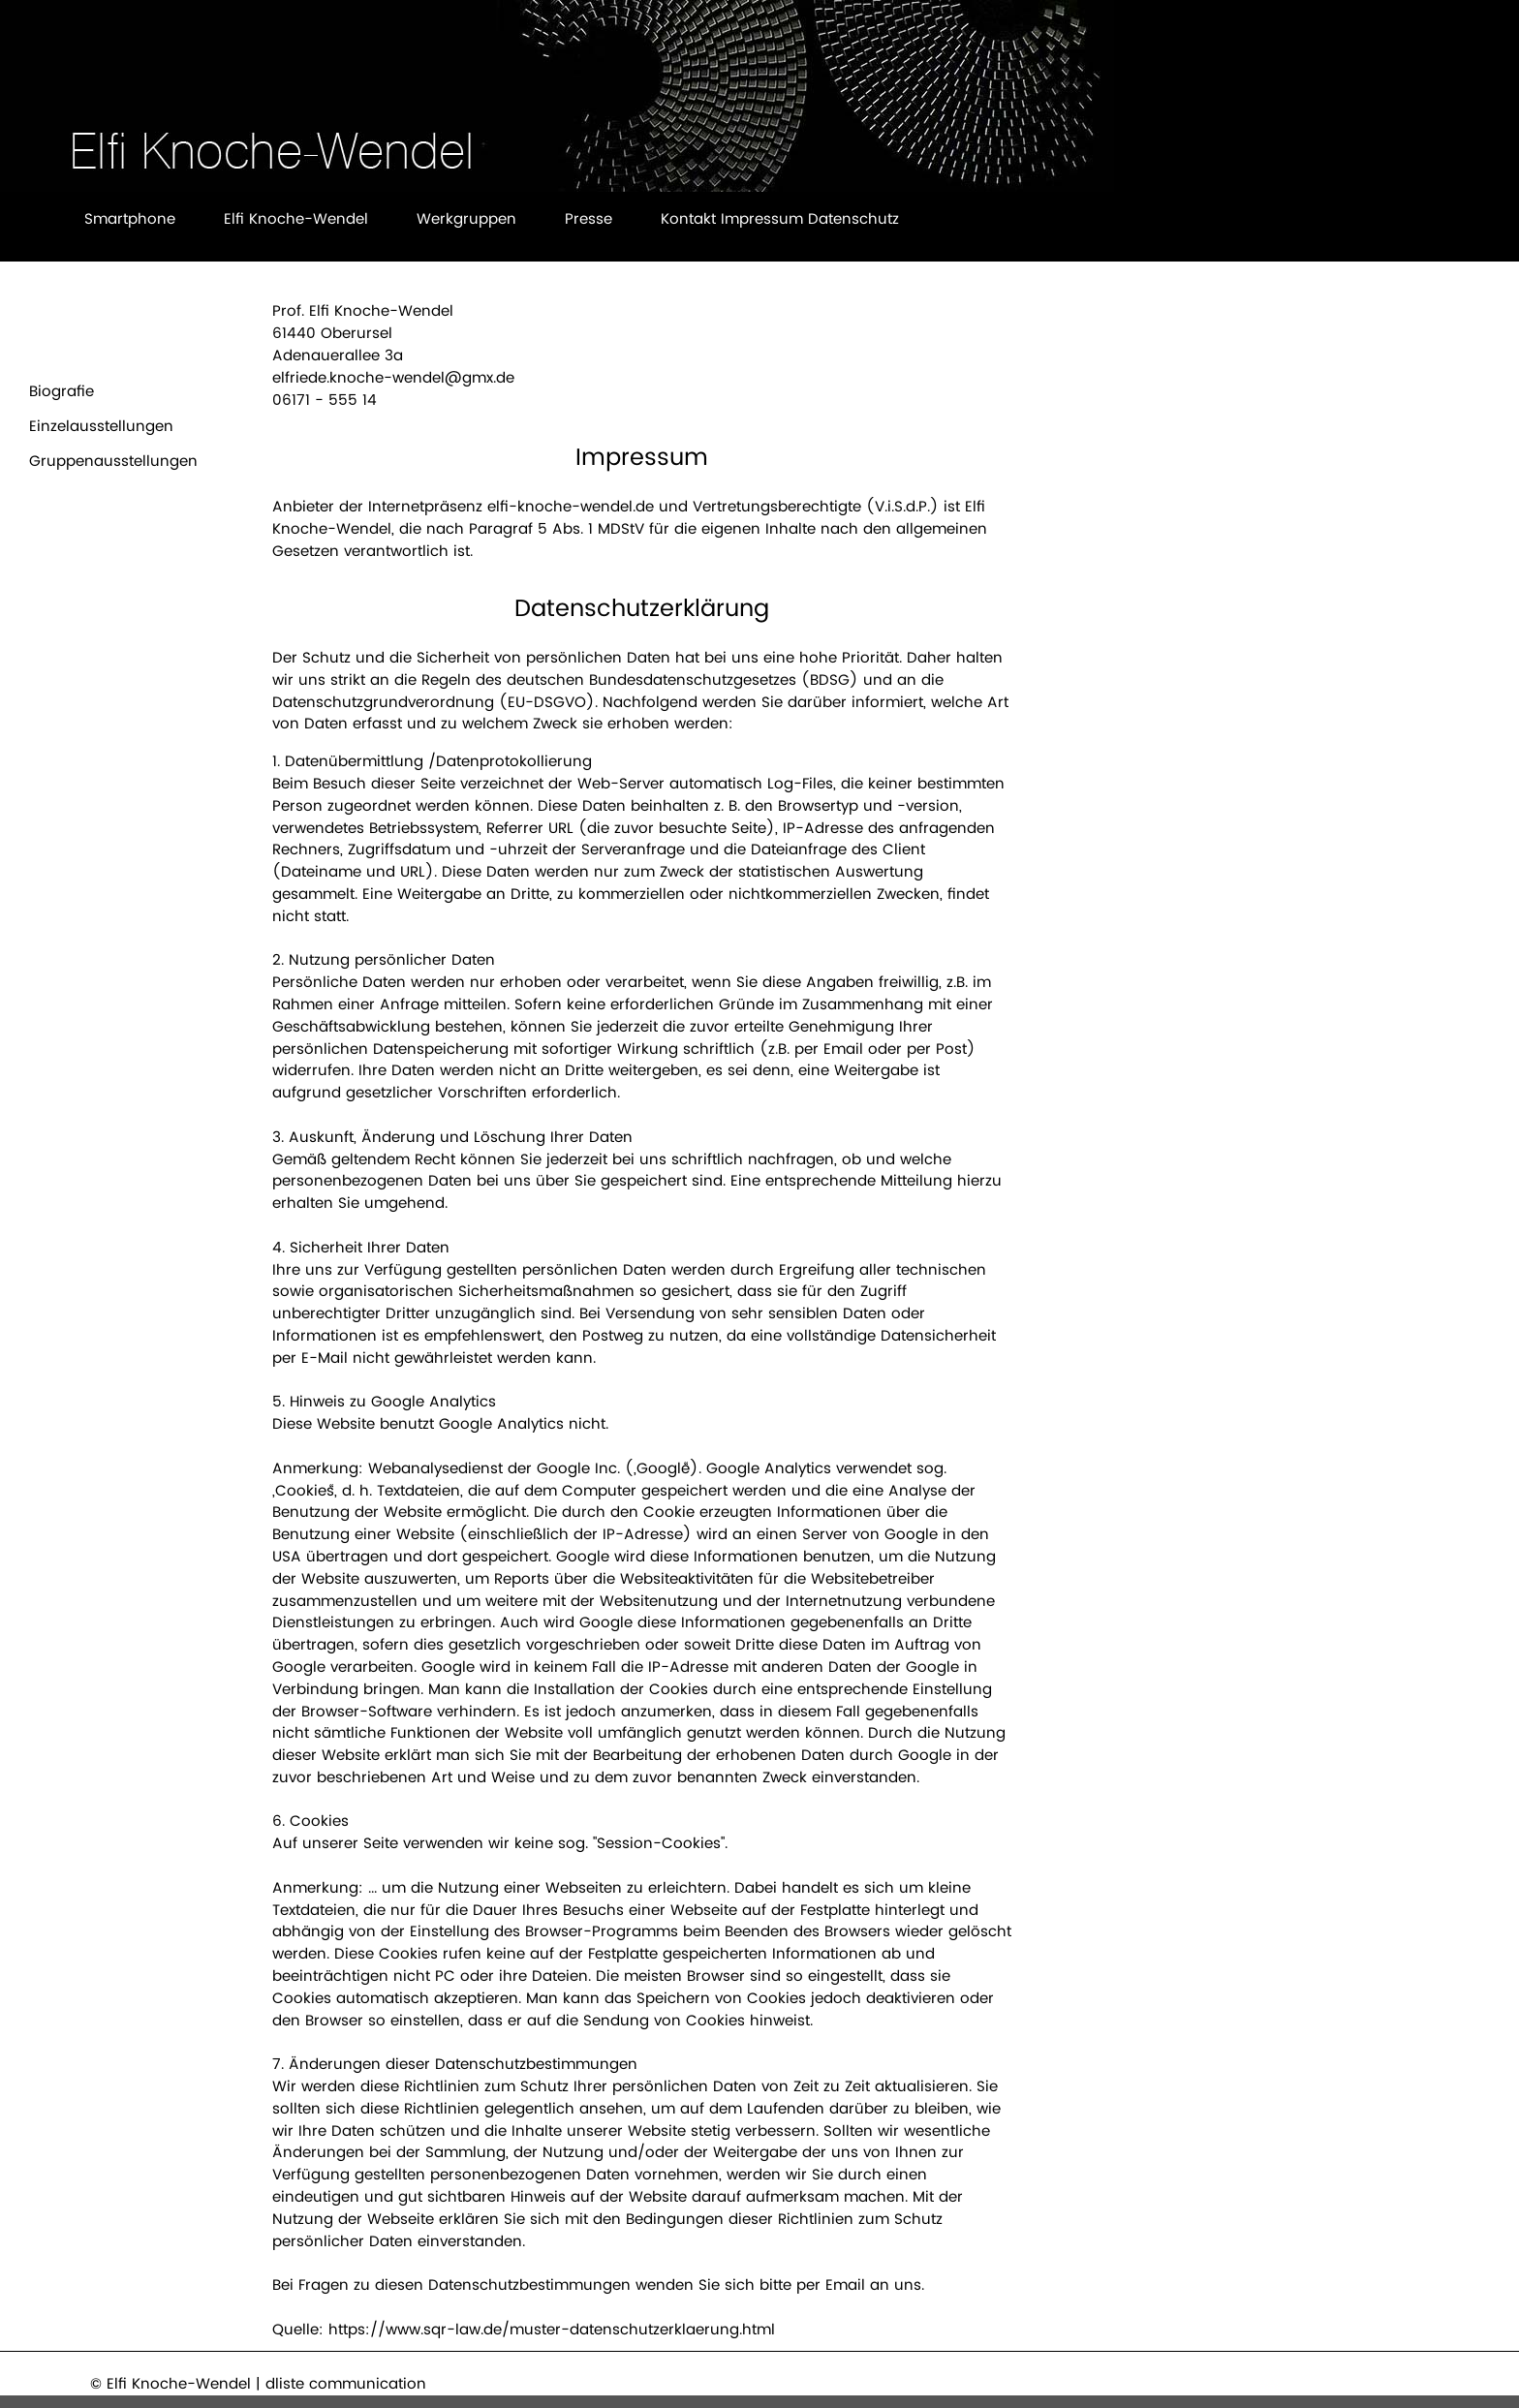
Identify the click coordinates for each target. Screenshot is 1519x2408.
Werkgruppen (466, 218)
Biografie (61, 391)
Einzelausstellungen (101, 426)
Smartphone (129, 218)
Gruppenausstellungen (113, 460)
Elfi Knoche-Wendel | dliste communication (266, 2383)
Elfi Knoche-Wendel (296, 218)
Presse (588, 218)
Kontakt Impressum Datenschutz (780, 218)
